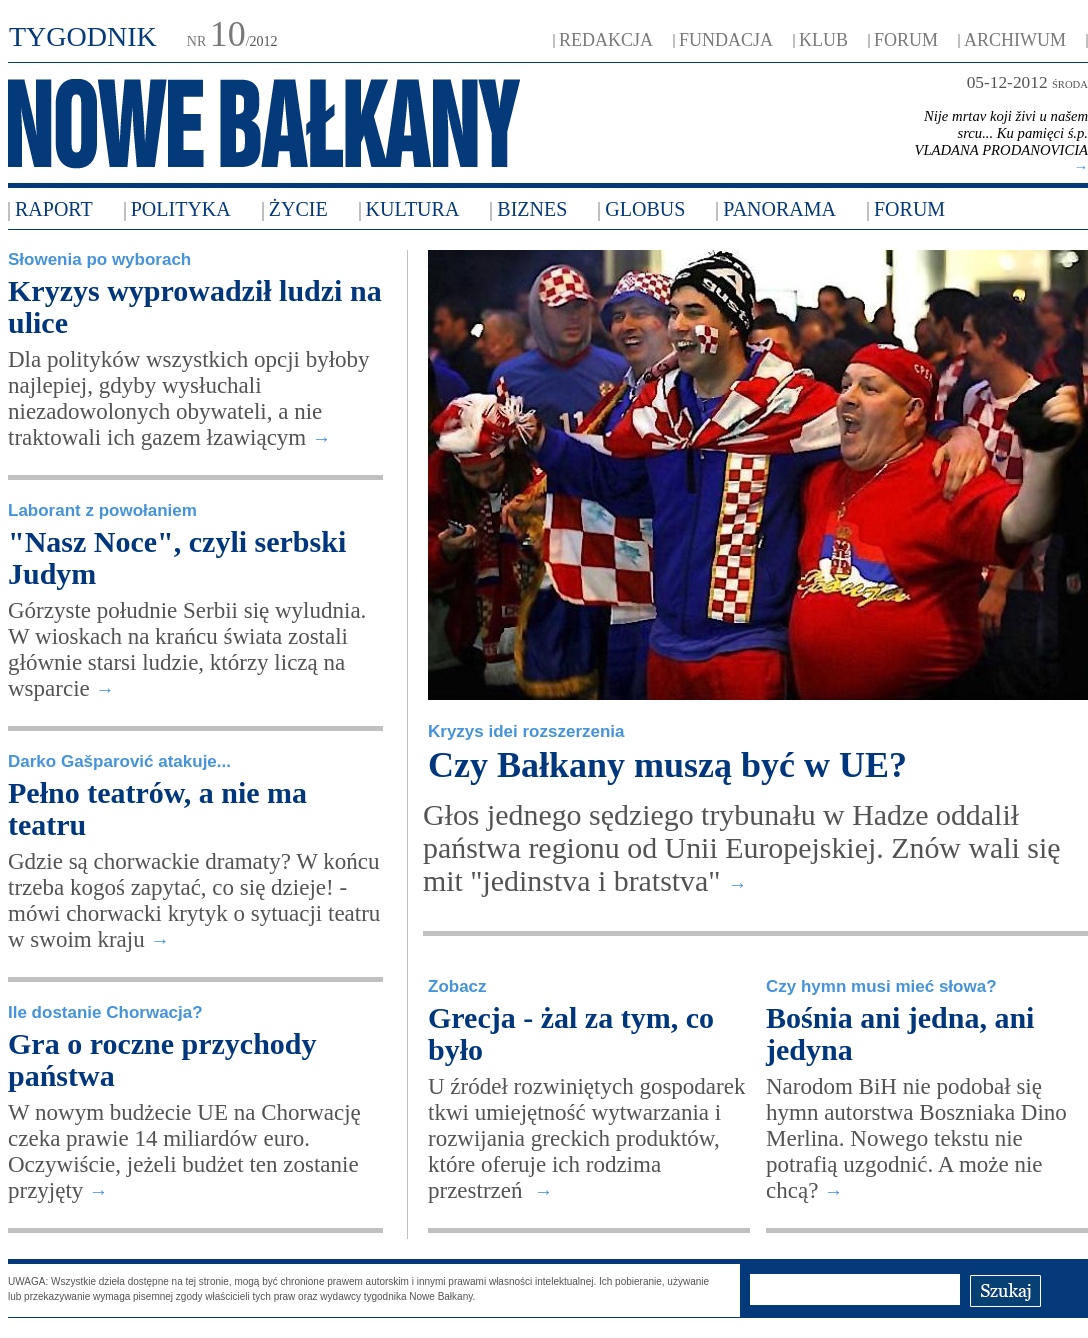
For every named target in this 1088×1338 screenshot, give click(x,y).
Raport (54, 209)
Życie (298, 209)
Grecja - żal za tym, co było (571, 1033)
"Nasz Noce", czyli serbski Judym (177, 557)
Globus (645, 209)
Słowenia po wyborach (99, 259)
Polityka (181, 209)
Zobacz (457, 986)
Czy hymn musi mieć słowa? (881, 986)
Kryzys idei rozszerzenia (526, 731)
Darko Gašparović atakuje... (119, 761)
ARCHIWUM (1015, 40)
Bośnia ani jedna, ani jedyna (900, 1033)
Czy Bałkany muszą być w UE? (667, 765)
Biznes (532, 209)
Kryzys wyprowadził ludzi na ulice (195, 306)
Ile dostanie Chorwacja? (105, 1012)
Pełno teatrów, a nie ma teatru (157, 808)
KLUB (823, 40)
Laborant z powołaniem (102, 510)
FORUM (906, 40)
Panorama (779, 209)
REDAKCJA (606, 40)
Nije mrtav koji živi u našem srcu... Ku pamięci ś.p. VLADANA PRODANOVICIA (1001, 141)
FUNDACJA (726, 40)
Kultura (413, 209)
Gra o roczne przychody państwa (162, 1059)
